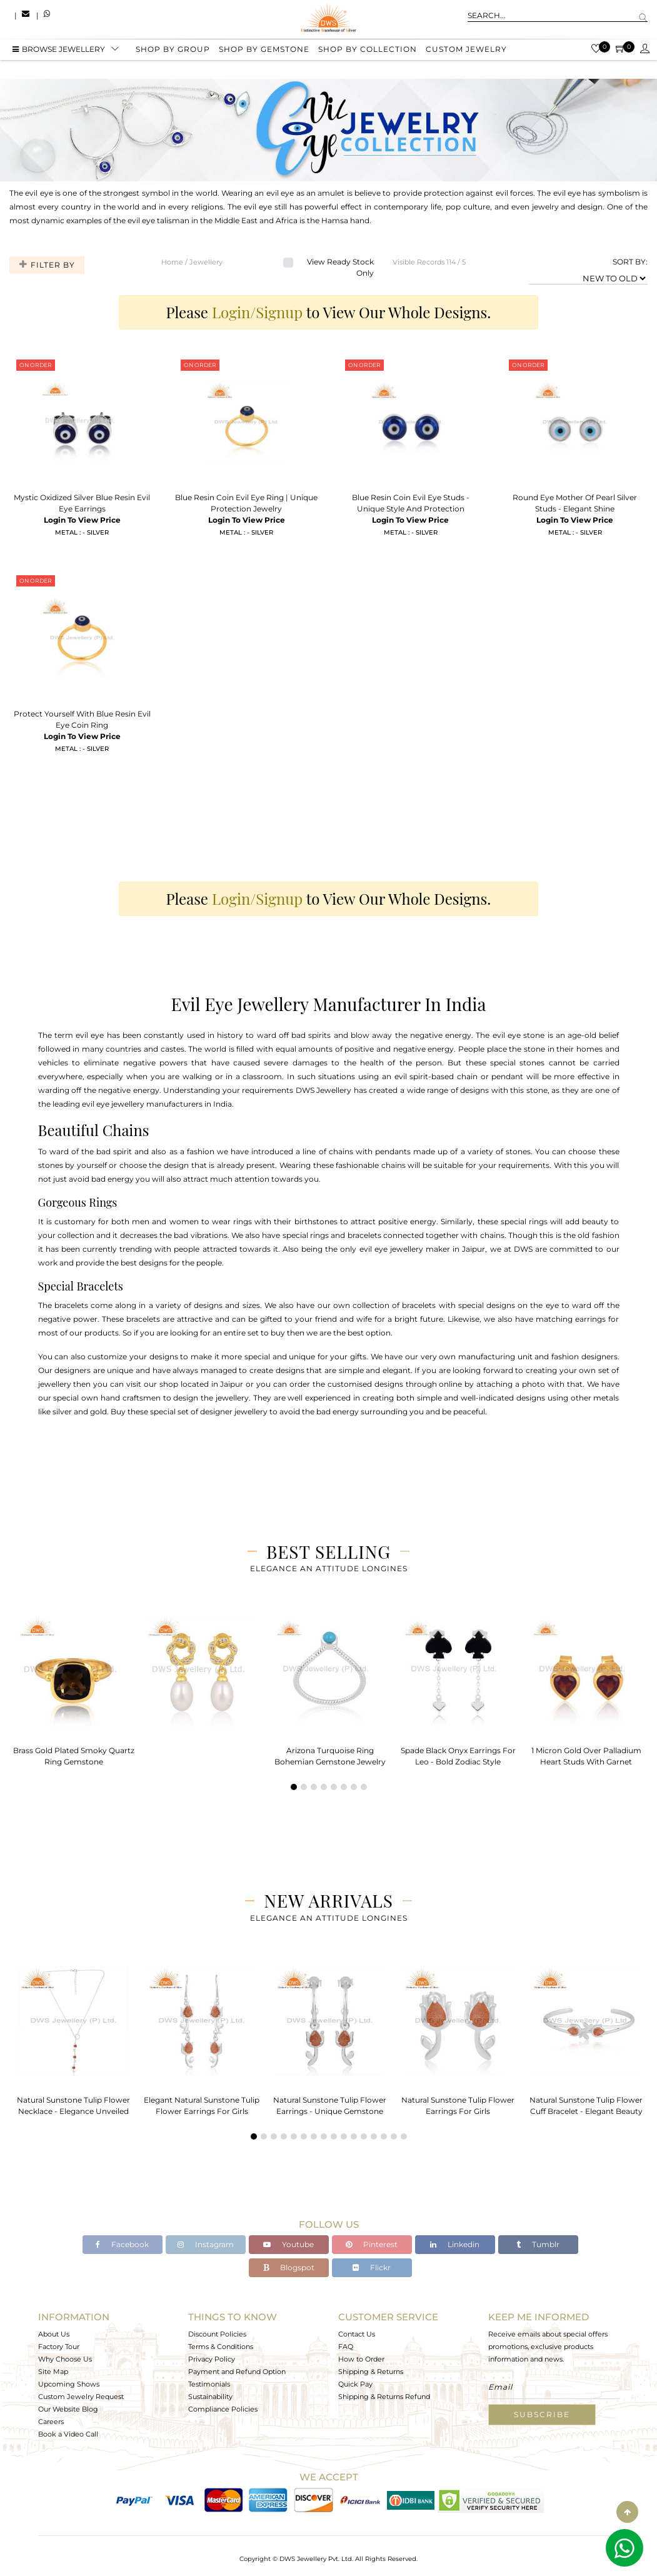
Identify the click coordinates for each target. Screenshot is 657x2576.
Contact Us (356, 2334)
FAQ (345, 2346)
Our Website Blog (68, 2409)
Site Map (53, 2371)
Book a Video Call (68, 2434)
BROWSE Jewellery (59, 51)
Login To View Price (82, 520)
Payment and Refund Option (237, 2371)
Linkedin (454, 2244)
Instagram (206, 2244)
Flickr (372, 2267)
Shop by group (173, 51)
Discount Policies (217, 2334)
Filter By (45, 264)
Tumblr (537, 2244)
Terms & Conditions (220, 2346)
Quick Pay (355, 2384)
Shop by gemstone (264, 51)
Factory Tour (58, 2346)
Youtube (288, 2244)
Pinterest (372, 2244)
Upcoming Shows (68, 2384)
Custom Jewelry (466, 51)
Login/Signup (257, 312)
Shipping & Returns (370, 2371)
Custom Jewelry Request (81, 2396)
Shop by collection (367, 51)
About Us (53, 2334)
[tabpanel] (73, 1687)
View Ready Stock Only (340, 267)
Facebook (122, 2244)
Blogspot (288, 2267)
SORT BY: (630, 261)
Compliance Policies (223, 2409)
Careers (51, 2421)
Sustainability (210, 2396)
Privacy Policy (211, 2359)
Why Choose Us (65, 2359)
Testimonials (209, 2384)
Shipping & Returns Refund (384, 2396)
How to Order (361, 2359)
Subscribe (542, 2414)
